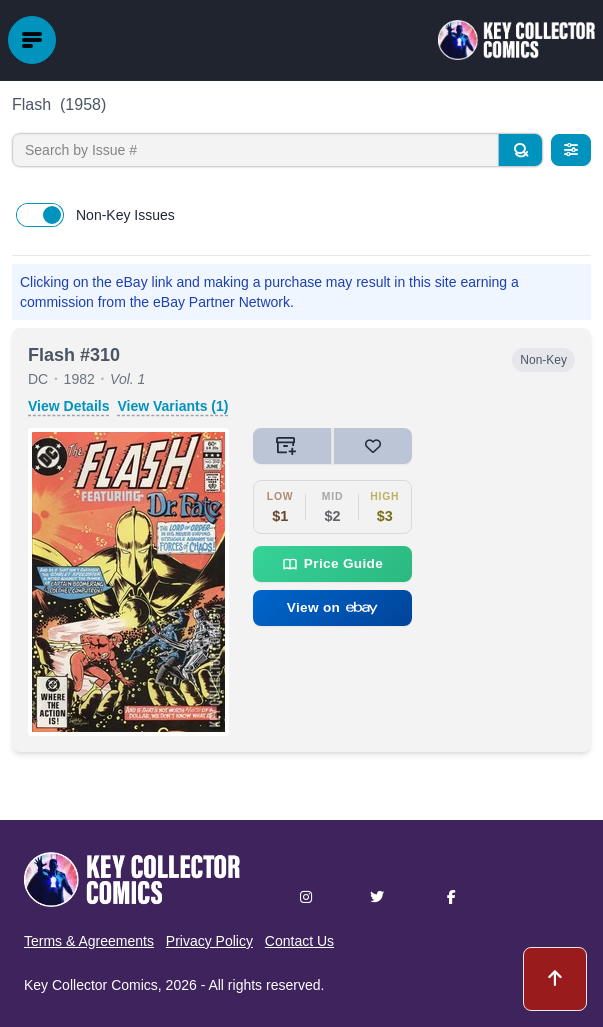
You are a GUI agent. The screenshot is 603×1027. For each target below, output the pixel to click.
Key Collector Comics (91, 985)
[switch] (40, 215)
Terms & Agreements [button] (89, 941)
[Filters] (571, 150)
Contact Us (299, 941)
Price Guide (332, 564)
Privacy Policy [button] (209, 941)
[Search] (520, 150)
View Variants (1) (172, 406)
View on (333, 607)
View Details (68, 406)
